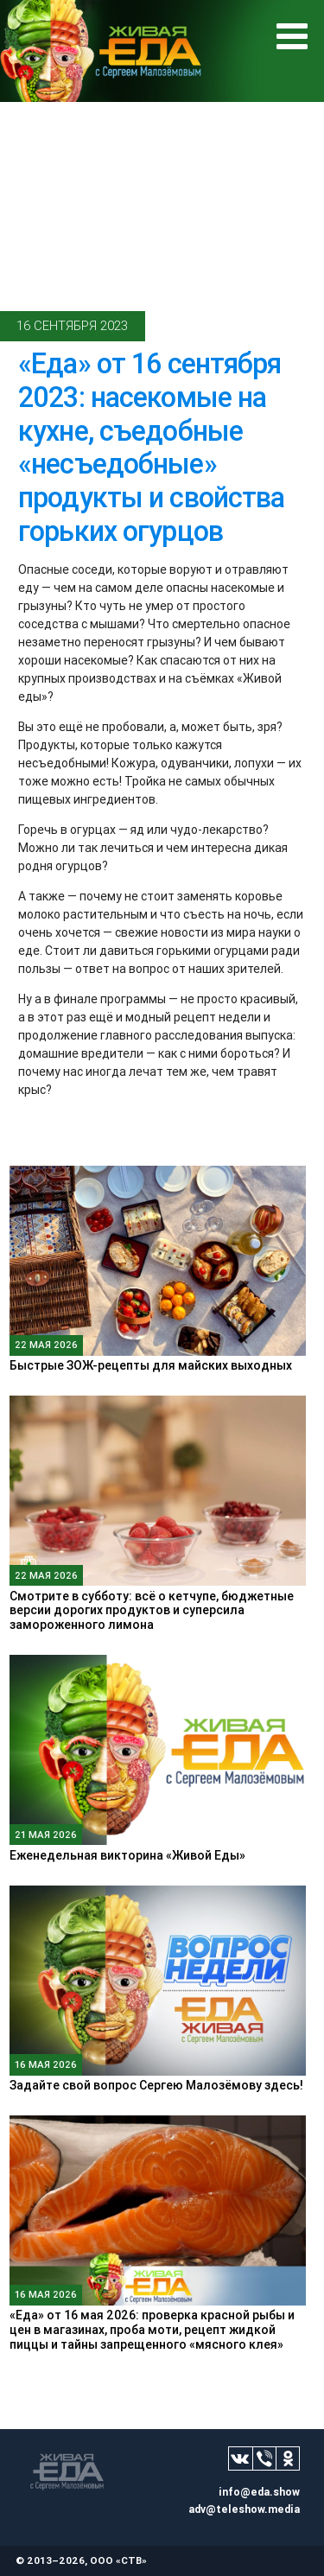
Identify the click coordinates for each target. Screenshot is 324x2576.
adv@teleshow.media (244, 2509)
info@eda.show (259, 2491)
